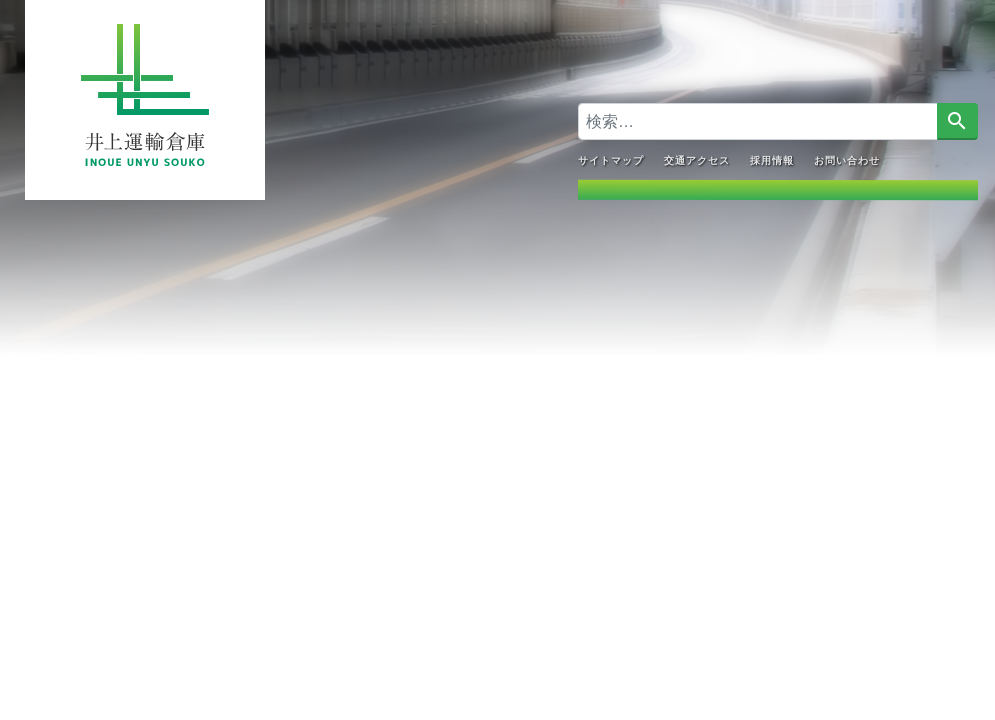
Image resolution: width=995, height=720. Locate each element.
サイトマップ (610, 159)
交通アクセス (696, 159)
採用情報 (771, 159)
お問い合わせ (846, 159)
